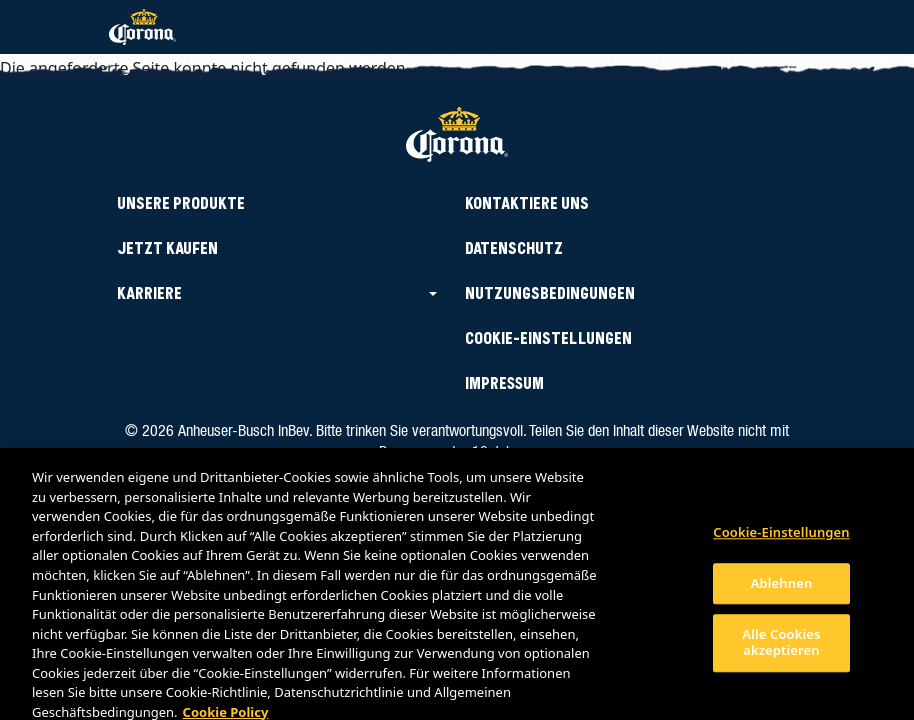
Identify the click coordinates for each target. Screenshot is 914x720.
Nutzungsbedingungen (550, 293)
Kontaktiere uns (527, 203)
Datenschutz (514, 248)
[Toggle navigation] (778, 27)
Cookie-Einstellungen (781, 539)
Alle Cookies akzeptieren (781, 649)
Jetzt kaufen (167, 248)
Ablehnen (782, 589)
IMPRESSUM (504, 383)
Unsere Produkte (181, 203)
